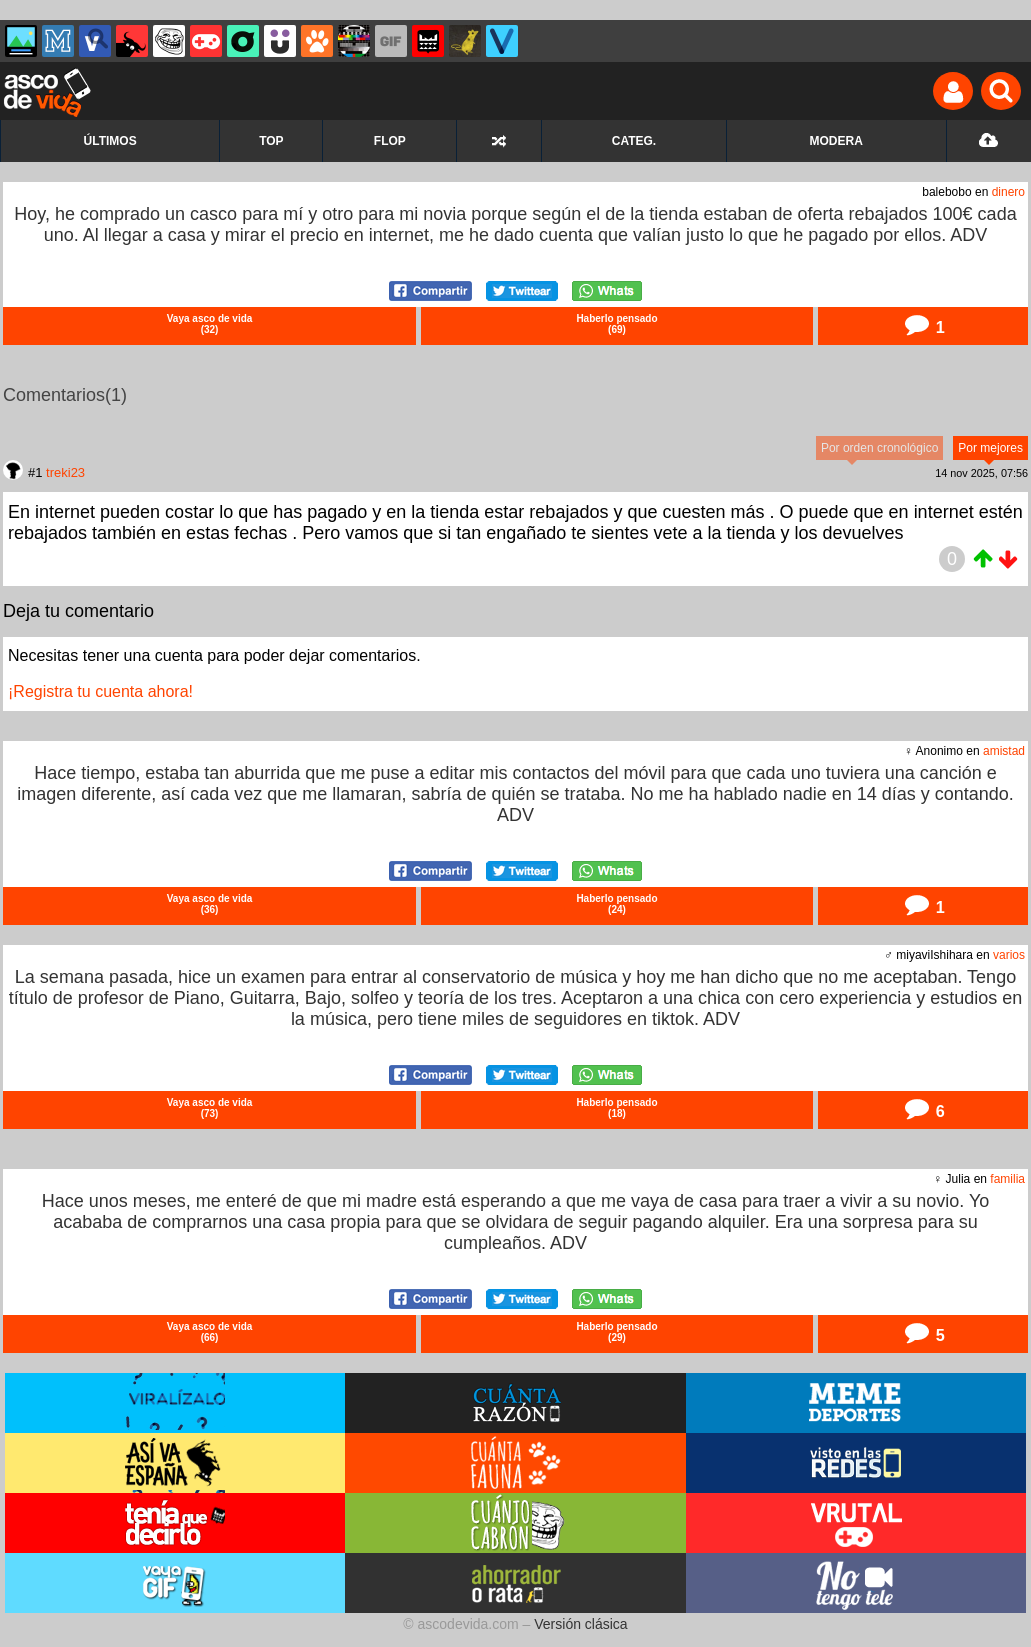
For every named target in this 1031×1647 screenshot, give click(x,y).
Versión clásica (580, 1624)
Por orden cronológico (879, 448)
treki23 (65, 472)
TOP (271, 141)
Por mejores (990, 448)
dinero (1008, 192)
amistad (1004, 751)
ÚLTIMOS (110, 141)
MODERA (836, 141)
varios (1009, 955)
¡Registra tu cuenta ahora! (100, 691)
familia (1007, 1179)
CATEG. (634, 141)
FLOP (390, 141)
